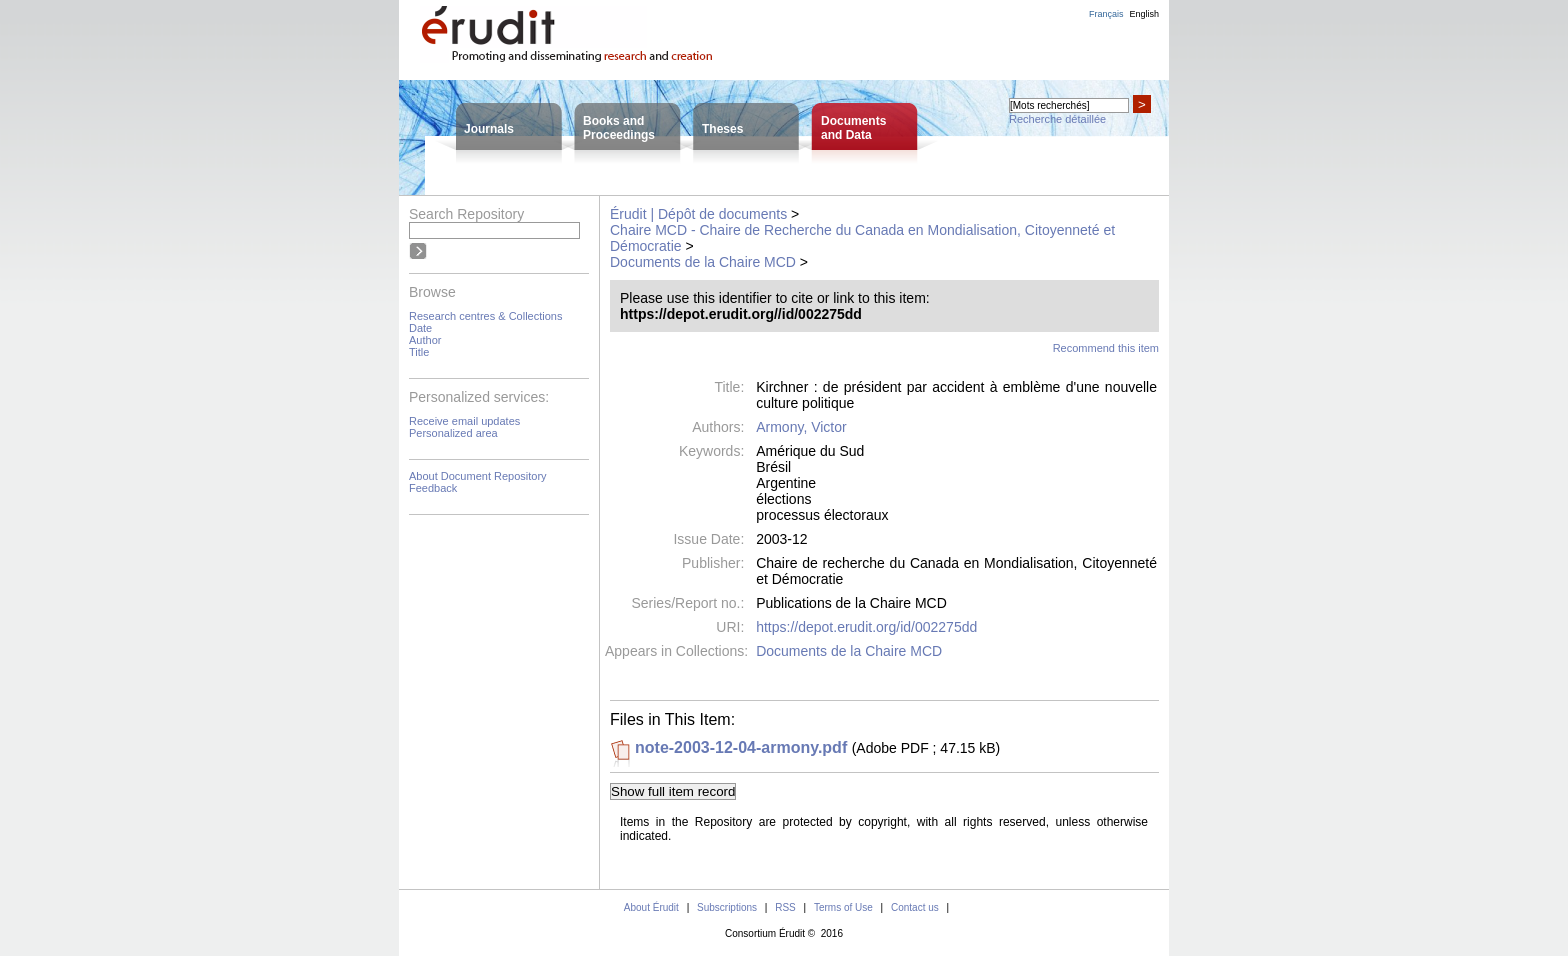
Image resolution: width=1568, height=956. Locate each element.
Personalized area (453, 433)
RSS (785, 907)
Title (419, 352)
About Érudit (651, 907)
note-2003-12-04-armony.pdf (741, 747)
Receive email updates (464, 421)
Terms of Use (843, 907)
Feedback (433, 488)
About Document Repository (478, 476)
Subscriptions (727, 907)
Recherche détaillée (1057, 119)
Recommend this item (1106, 348)
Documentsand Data (853, 128)
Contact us (915, 907)
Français (1106, 14)
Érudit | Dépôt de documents (698, 214)
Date (420, 328)
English (1144, 14)
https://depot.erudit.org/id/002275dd (866, 627)
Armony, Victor (801, 427)
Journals (489, 129)
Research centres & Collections (485, 316)
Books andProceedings (619, 128)
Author (425, 340)
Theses (722, 129)
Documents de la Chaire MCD (703, 262)
